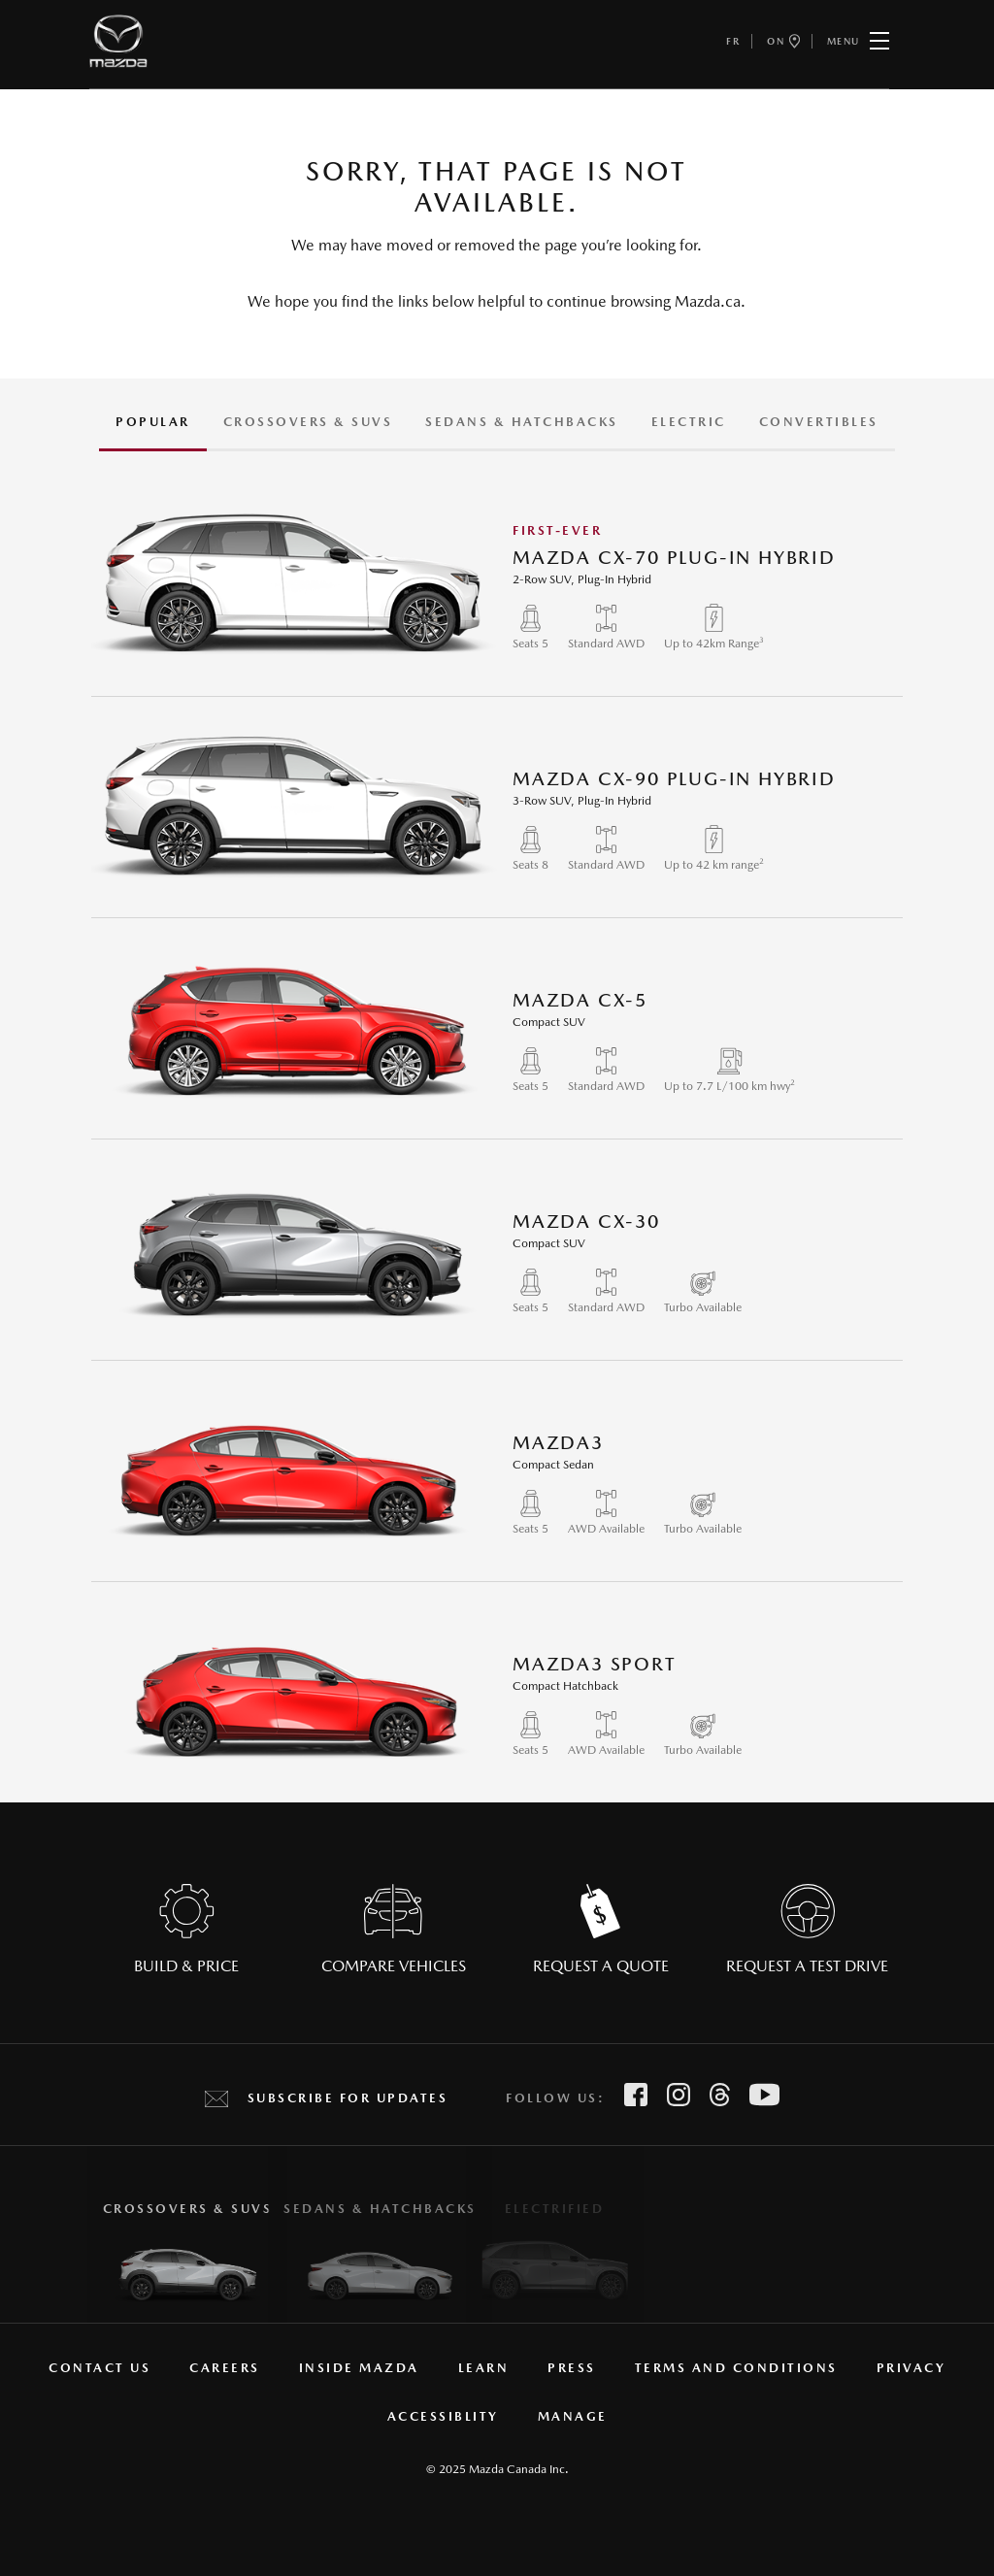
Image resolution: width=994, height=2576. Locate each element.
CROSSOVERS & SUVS (308, 421)
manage (573, 2416)
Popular (153, 421)
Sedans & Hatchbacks (521, 421)
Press (571, 2368)
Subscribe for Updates (348, 2098)
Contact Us (99, 2368)
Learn (484, 2368)
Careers (224, 2368)
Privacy (911, 2368)
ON (783, 41)
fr (733, 41)
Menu (858, 41)
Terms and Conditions (736, 2368)
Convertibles (818, 421)
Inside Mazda (359, 2368)
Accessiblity (443, 2416)
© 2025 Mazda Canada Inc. (497, 2469)
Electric (688, 421)
